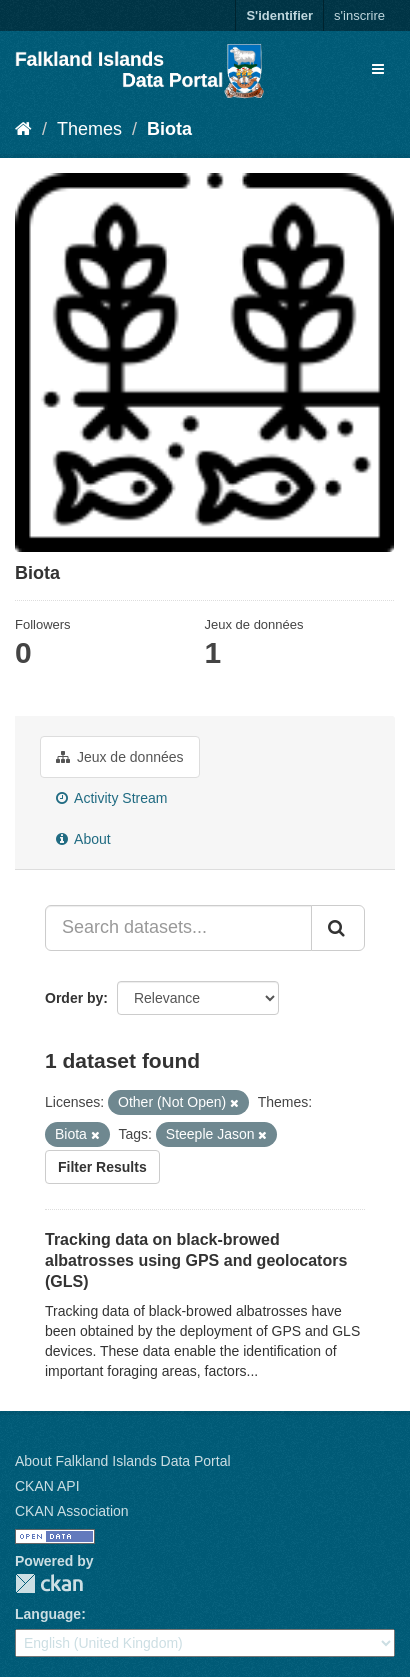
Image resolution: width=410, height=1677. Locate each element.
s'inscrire (359, 15)
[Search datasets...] (178, 928)
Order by (74, 998)
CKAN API (47, 1486)
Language (48, 1614)
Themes (89, 129)
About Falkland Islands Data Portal (123, 1461)
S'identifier (279, 15)
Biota (169, 129)
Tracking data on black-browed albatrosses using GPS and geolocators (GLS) (196, 1260)
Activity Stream (111, 798)
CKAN (49, 1583)
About (83, 839)
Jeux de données (120, 757)
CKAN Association (72, 1511)
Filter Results (102, 1167)
